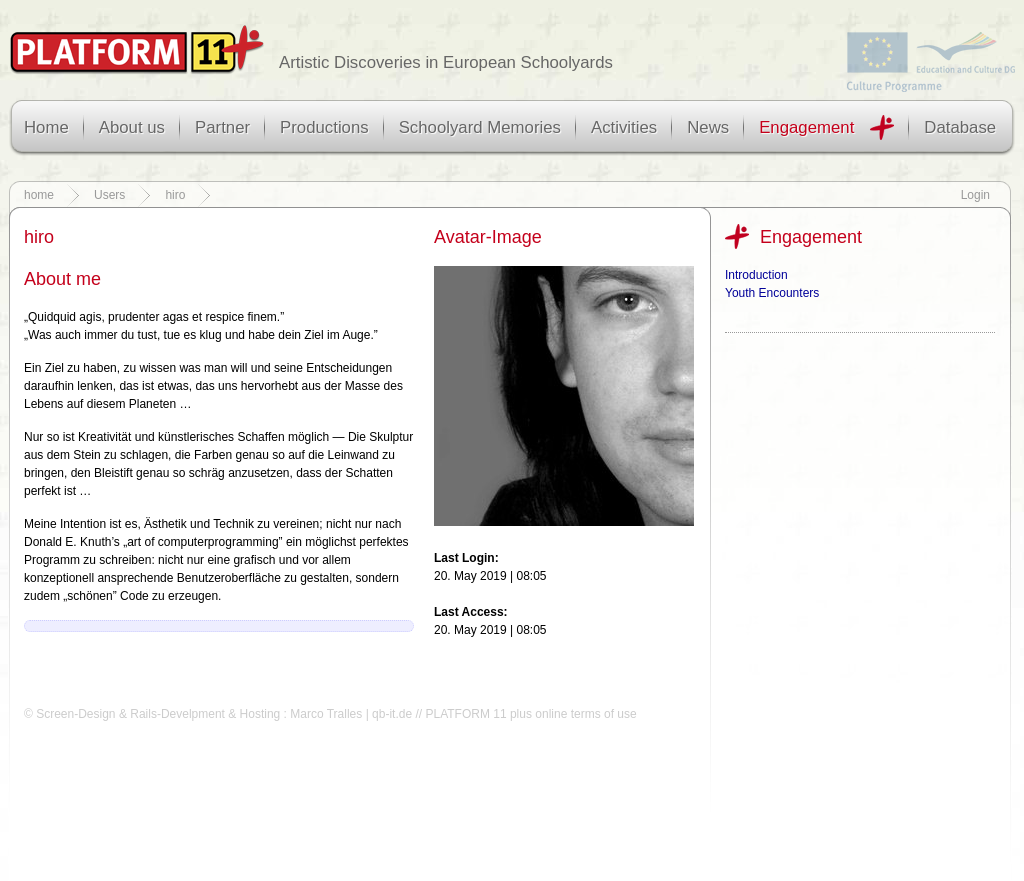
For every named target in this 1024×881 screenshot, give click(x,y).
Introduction (756, 275)
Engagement (806, 127)
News (708, 127)
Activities (624, 127)
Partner (222, 127)
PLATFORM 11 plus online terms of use (530, 714)
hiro (175, 195)
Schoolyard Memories (480, 127)
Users (109, 195)
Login (975, 195)
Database (960, 127)
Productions (324, 127)
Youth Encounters (772, 293)
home (39, 195)
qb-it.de (392, 714)
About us (132, 127)
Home (46, 127)
